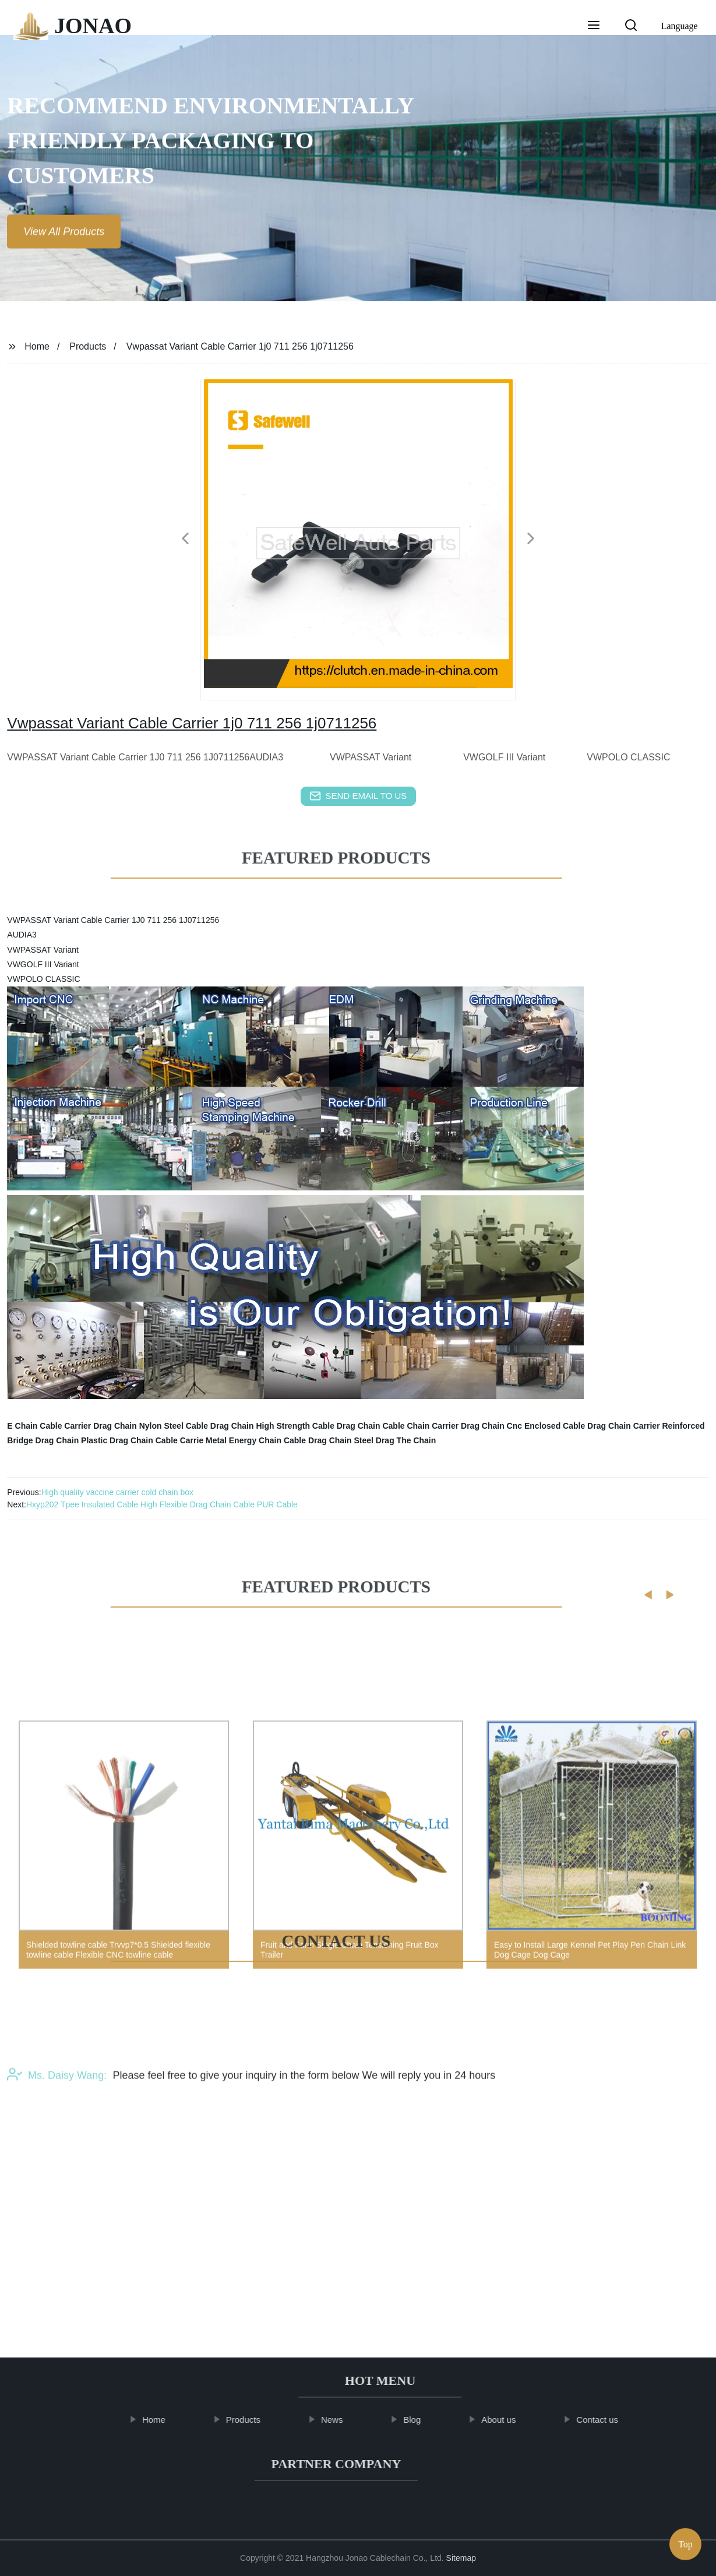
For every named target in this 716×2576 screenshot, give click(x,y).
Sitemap (461, 2558)
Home (37, 346)
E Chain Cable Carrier (49, 1425)
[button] (593, 26)
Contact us (609, 2420)
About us (509, 2420)
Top (685, 2541)
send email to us (358, 796)
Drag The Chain (406, 1440)
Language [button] (679, 26)
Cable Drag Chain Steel (328, 1440)
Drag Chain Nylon (127, 1425)
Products (87, 346)
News (343, 2420)
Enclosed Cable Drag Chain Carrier (592, 1425)
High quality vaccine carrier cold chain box (117, 1492)
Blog (423, 2420)
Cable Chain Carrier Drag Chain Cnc (452, 1425)
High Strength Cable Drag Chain (318, 1425)
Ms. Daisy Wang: (57, 2115)
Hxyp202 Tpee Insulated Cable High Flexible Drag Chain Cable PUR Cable (162, 1504)
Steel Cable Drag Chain (208, 1425)
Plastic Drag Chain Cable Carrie (142, 1440)
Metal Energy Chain (243, 1440)
